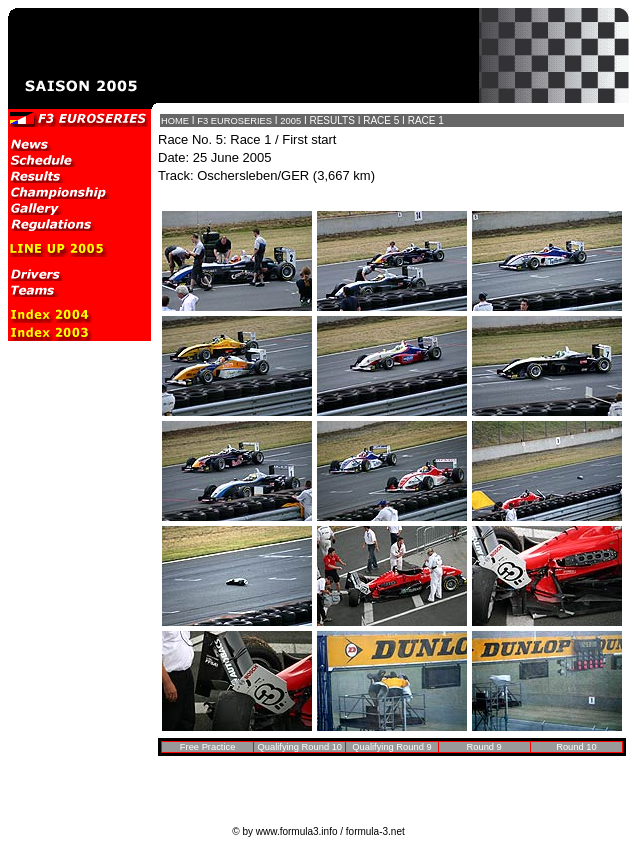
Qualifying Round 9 (391, 747)
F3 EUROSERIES (234, 121)
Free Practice (207, 747)
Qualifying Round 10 (300, 747)
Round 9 (484, 747)
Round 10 (576, 747)
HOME (175, 121)
